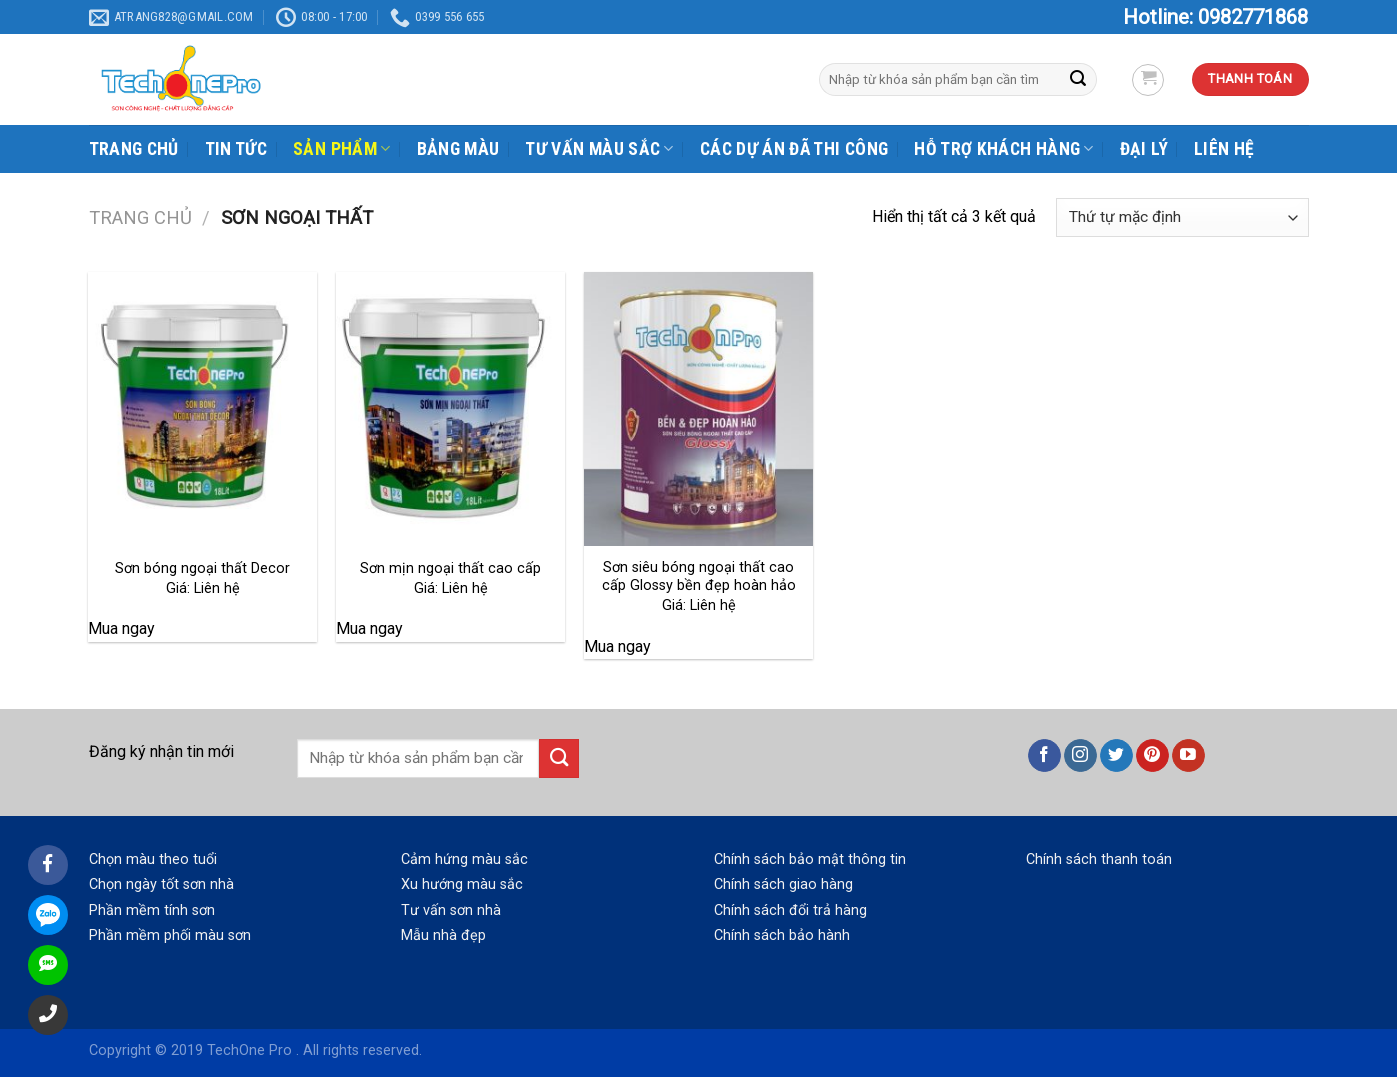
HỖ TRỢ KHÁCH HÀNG (1004, 149)
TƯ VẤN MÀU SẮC (599, 149)
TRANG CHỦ (134, 149)
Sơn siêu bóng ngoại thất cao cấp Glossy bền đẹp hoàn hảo (699, 577)
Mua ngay (121, 628)
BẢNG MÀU (458, 149)
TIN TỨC (236, 149)
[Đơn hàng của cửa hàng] (1182, 217)
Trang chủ (140, 217)
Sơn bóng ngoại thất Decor (202, 568)
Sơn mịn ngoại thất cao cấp (450, 568)
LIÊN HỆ (1224, 149)
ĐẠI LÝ (1144, 149)
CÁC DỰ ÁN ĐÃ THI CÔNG (794, 149)
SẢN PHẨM (341, 149)
